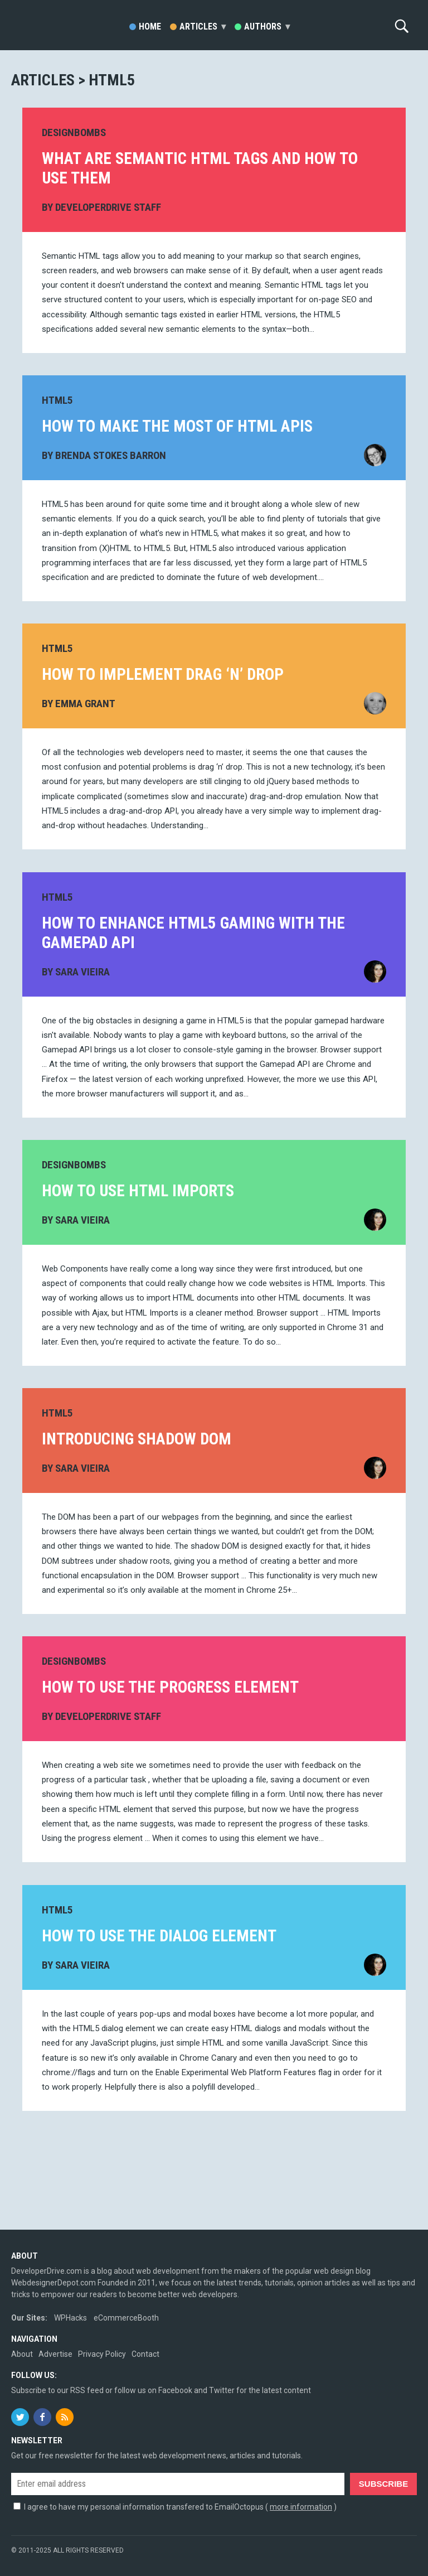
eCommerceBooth (126, 2317)
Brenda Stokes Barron (110, 455)
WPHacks (70, 2317)
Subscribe (383, 2483)
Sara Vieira (82, 971)
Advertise (55, 2354)
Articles (202, 26)
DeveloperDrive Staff (108, 207)
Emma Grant (85, 703)
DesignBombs (74, 132)
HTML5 (57, 400)
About (22, 2354)
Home (150, 26)
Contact (145, 2354)
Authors (267, 26)
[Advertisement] (214, 2180)
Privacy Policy (102, 2354)
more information (301, 2506)
